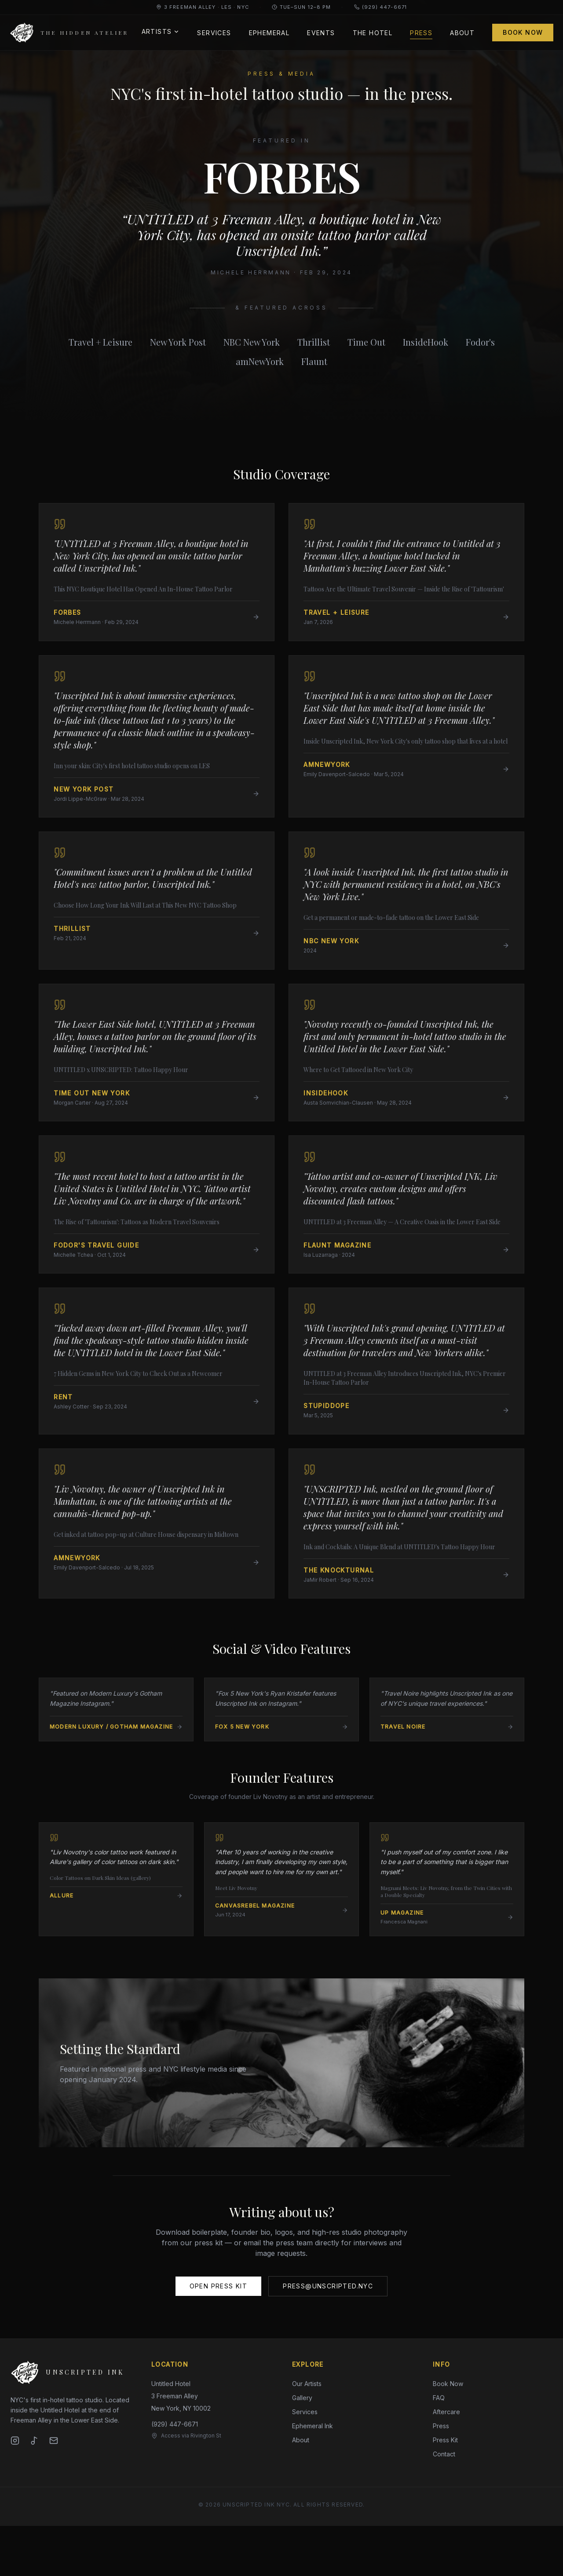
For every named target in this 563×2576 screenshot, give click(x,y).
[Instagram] (15, 2490)
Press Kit (445, 2490)
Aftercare (446, 2462)
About (461, 32)
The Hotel (371, 32)
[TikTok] (34, 2490)
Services (213, 32)
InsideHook (425, 342)
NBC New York (251, 342)
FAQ (439, 2448)
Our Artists (307, 2433)
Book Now (522, 32)
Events (320, 32)
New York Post (178, 342)
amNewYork (260, 361)
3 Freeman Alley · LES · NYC (202, 7)
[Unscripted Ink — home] (70, 32)
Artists (159, 31)
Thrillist (313, 342)
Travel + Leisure (100, 342)
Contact (444, 2504)
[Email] (53, 2490)
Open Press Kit (219, 2336)
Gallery (302, 2448)
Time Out (366, 342)
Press (420, 33)
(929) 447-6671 (380, 7)
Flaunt (314, 361)
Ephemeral (268, 32)
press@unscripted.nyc (328, 2336)
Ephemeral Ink (312, 2476)
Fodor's (480, 342)
